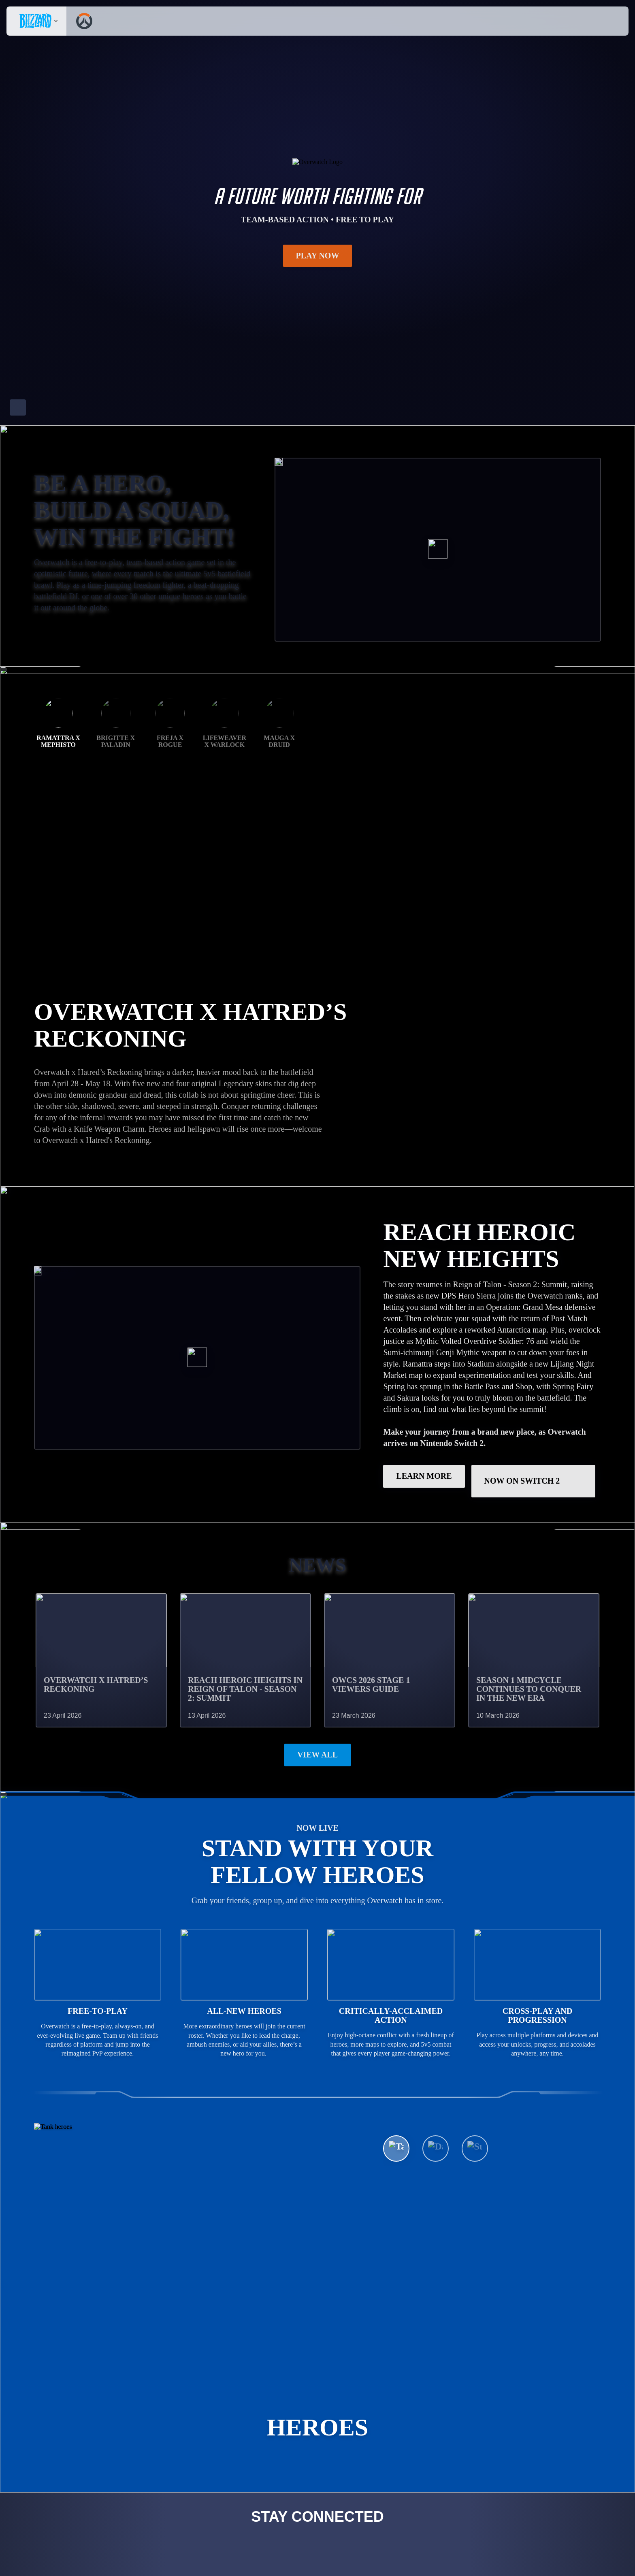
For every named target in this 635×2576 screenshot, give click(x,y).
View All (317, 1684)
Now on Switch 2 (533, 1410)
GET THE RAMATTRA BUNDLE (107, 1033)
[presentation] (36, 21)
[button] (600, 21)
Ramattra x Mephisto (58, 928)
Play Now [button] (317, 255)
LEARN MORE (424, 1405)
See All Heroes (430, 2251)
